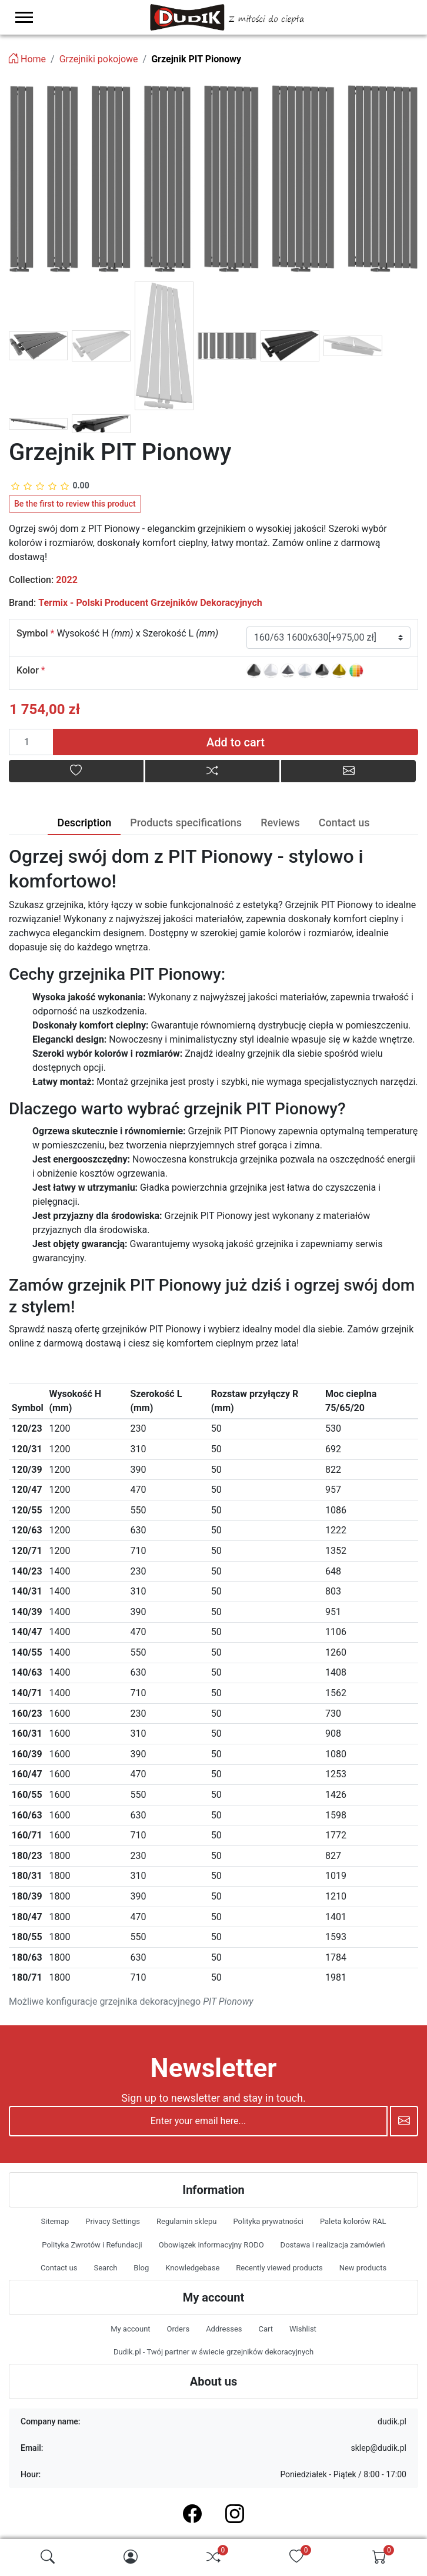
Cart (265, 2328)
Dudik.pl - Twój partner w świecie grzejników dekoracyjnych (213, 2351)
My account (130, 2328)
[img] (48, 2557)
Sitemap (55, 2221)
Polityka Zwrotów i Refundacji (92, 2244)
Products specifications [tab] (186, 822)
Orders (178, 2328)
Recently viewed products (279, 2267)
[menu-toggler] (24, 17)
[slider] (50, 486)
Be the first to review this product (75, 503)
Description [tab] (84, 822)
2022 (67, 579)
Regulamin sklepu (186, 2221)
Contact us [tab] (344, 822)
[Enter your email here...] (198, 2121)
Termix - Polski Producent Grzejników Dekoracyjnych (150, 602)
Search (105, 2267)
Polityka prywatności (268, 2221)
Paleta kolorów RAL (353, 2221)
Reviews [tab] (280, 822)
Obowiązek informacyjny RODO (211, 2244)
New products (362, 2267)
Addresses (224, 2328)
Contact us (59, 2267)
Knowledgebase (192, 2267)
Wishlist (302, 2328)
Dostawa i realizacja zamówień (333, 2244)
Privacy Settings (112, 2221)
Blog (141, 2267)
